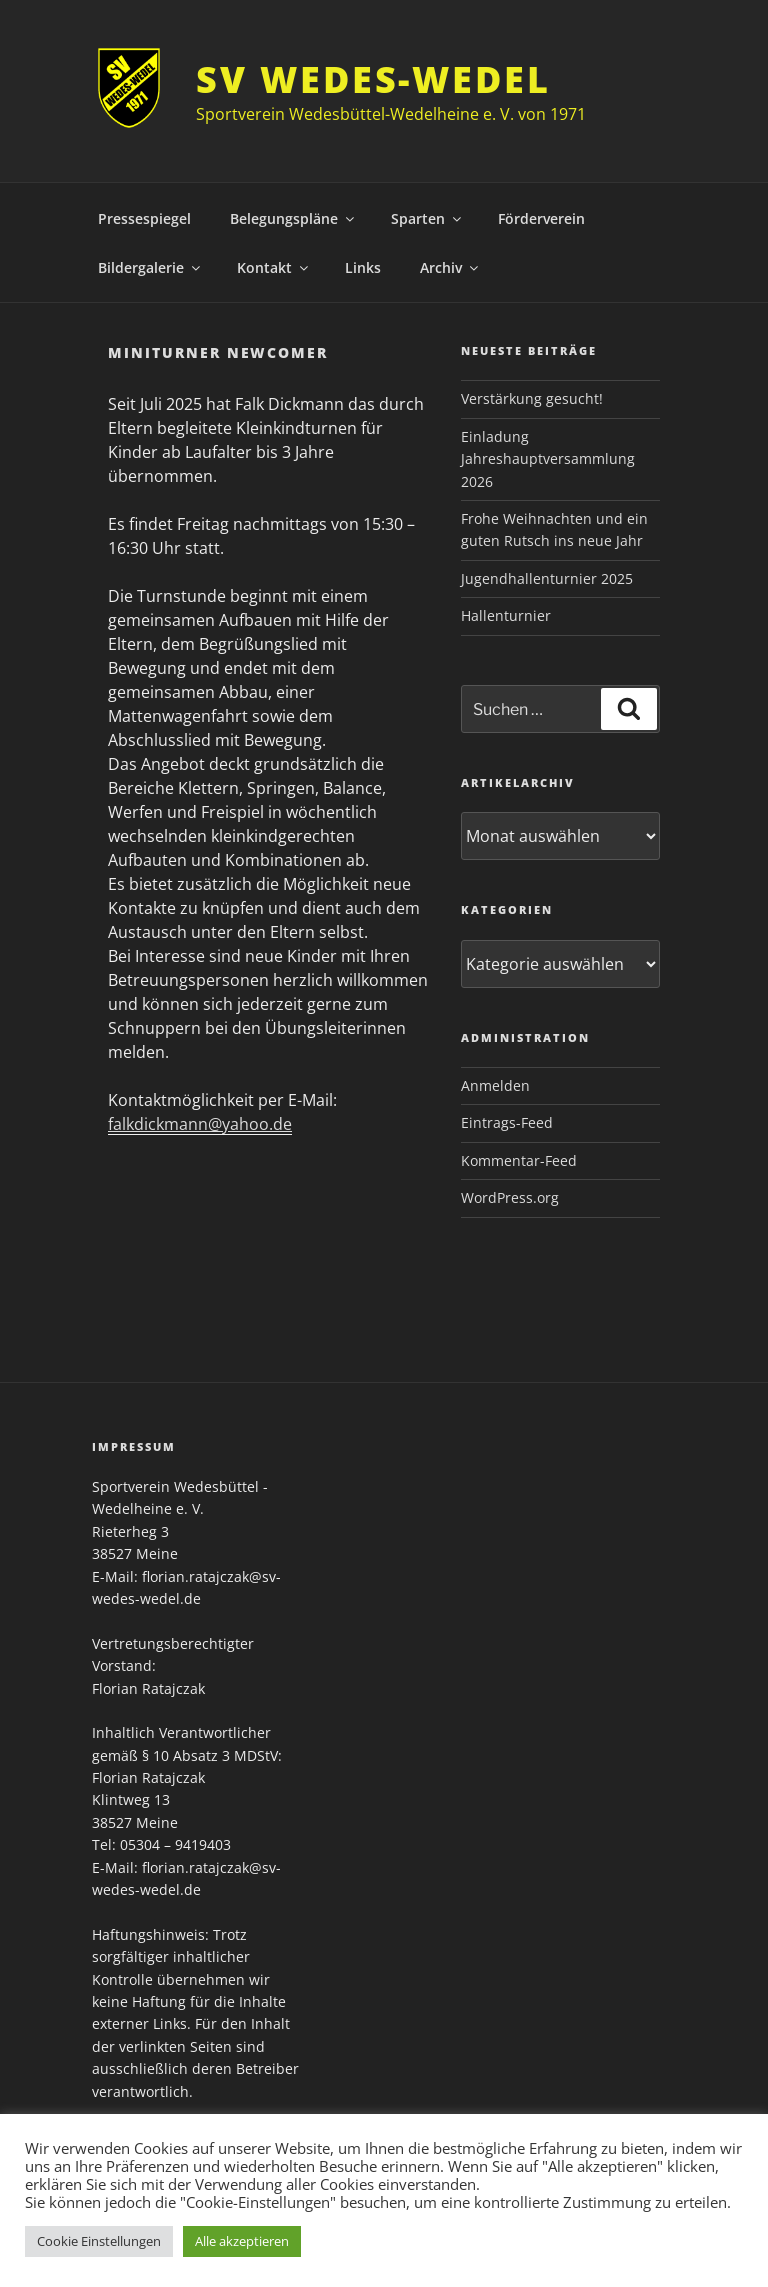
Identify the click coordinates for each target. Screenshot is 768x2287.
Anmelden (495, 1085)
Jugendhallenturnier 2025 (547, 578)
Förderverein (541, 218)
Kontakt (274, 267)
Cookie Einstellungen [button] (99, 2241)
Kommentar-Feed (519, 1160)
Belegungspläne (293, 218)
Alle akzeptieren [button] (242, 2241)
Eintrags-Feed (507, 1122)
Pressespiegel (144, 218)
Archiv (450, 267)
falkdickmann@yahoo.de (200, 1124)
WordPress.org (510, 1197)
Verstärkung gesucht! (532, 398)
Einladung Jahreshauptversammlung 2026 (548, 459)
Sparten (427, 218)
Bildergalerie (150, 267)
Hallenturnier (506, 615)
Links (363, 267)
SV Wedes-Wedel (373, 79)
